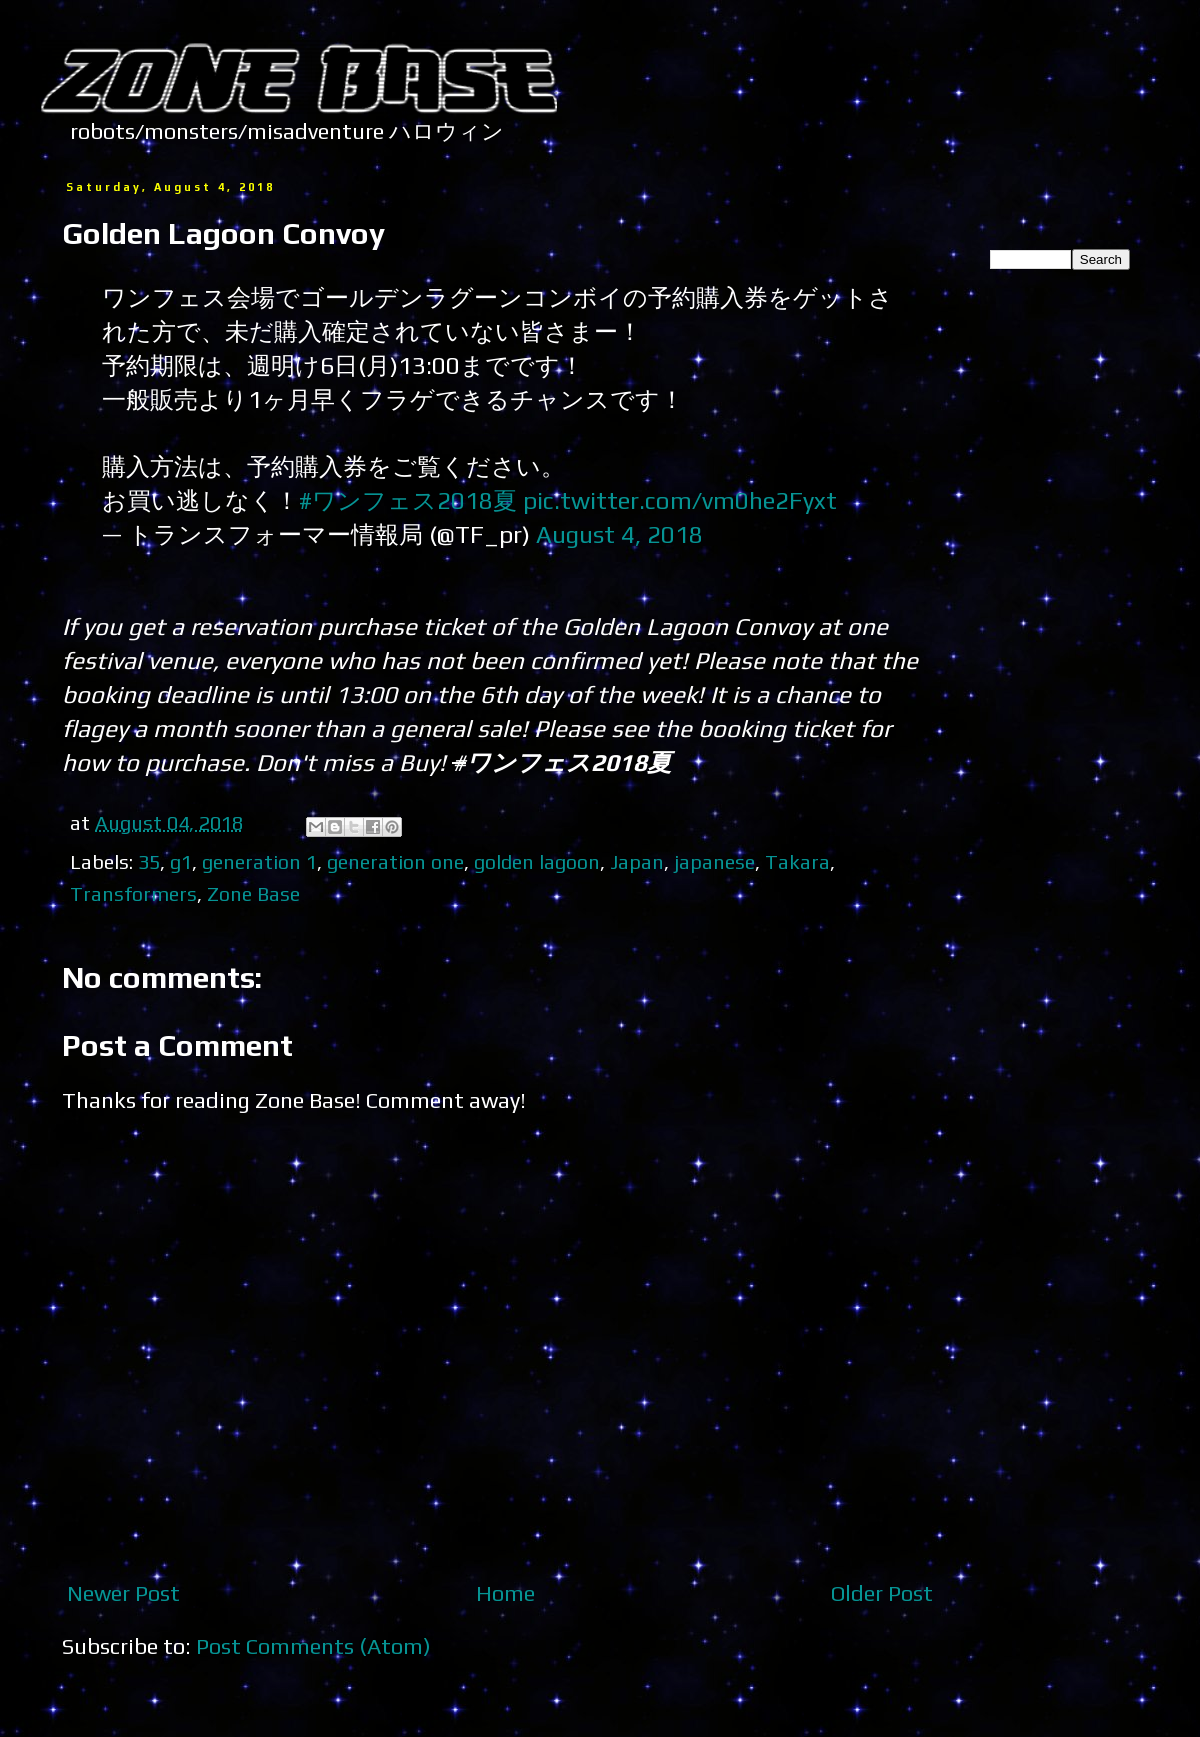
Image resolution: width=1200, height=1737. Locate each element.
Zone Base (253, 893)
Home (505, 1593)
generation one (395, 861)
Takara (797, 861)
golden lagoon (537, 861)
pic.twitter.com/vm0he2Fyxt (680, 500)
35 (149, 861)
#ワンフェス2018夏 (408, 500)
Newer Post (123, 1593)
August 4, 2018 (619, 534)
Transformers (133, 893)
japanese (714, 861)
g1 (181, 861)
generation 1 (259, 861)
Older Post (882, 1593)
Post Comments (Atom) (313, 1646)
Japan (637, 861)
